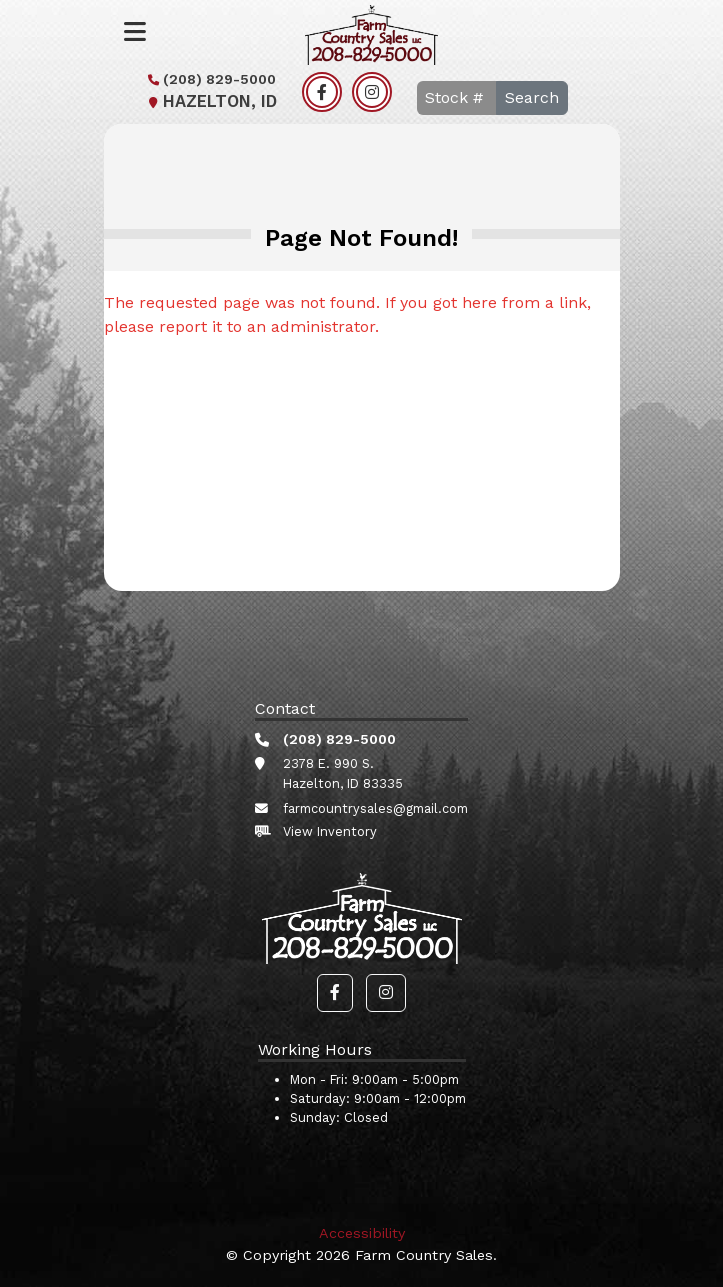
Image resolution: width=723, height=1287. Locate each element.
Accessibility (362, 1233)
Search (532, 97)
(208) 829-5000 (209, 79)
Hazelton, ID (210, 101)
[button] (335, 993)
